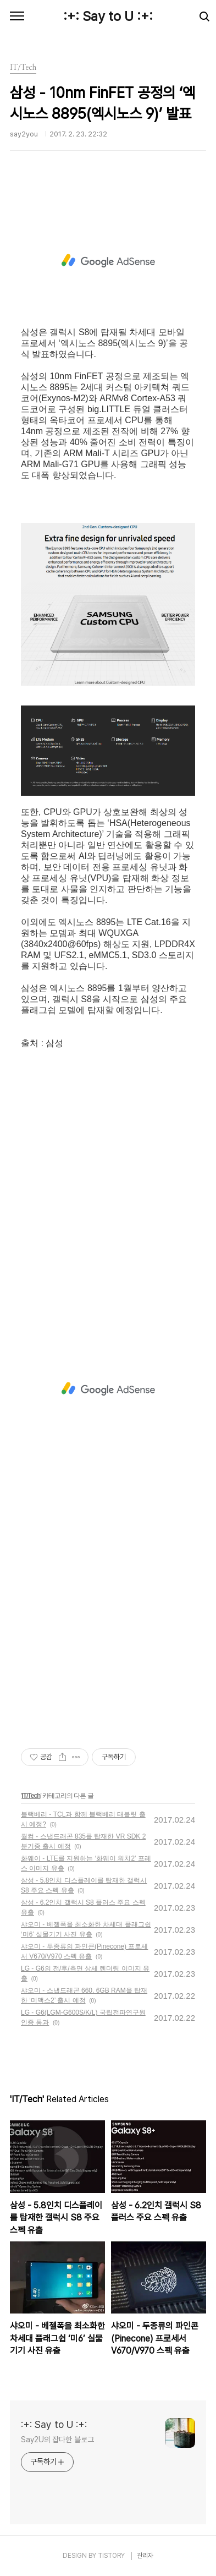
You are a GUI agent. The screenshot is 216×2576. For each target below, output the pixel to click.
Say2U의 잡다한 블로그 (57, 2439)
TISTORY (111, 2555)
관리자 (145, 2555)
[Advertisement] (108, 261)
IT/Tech (30, 1796)
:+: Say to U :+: (108, 16)
